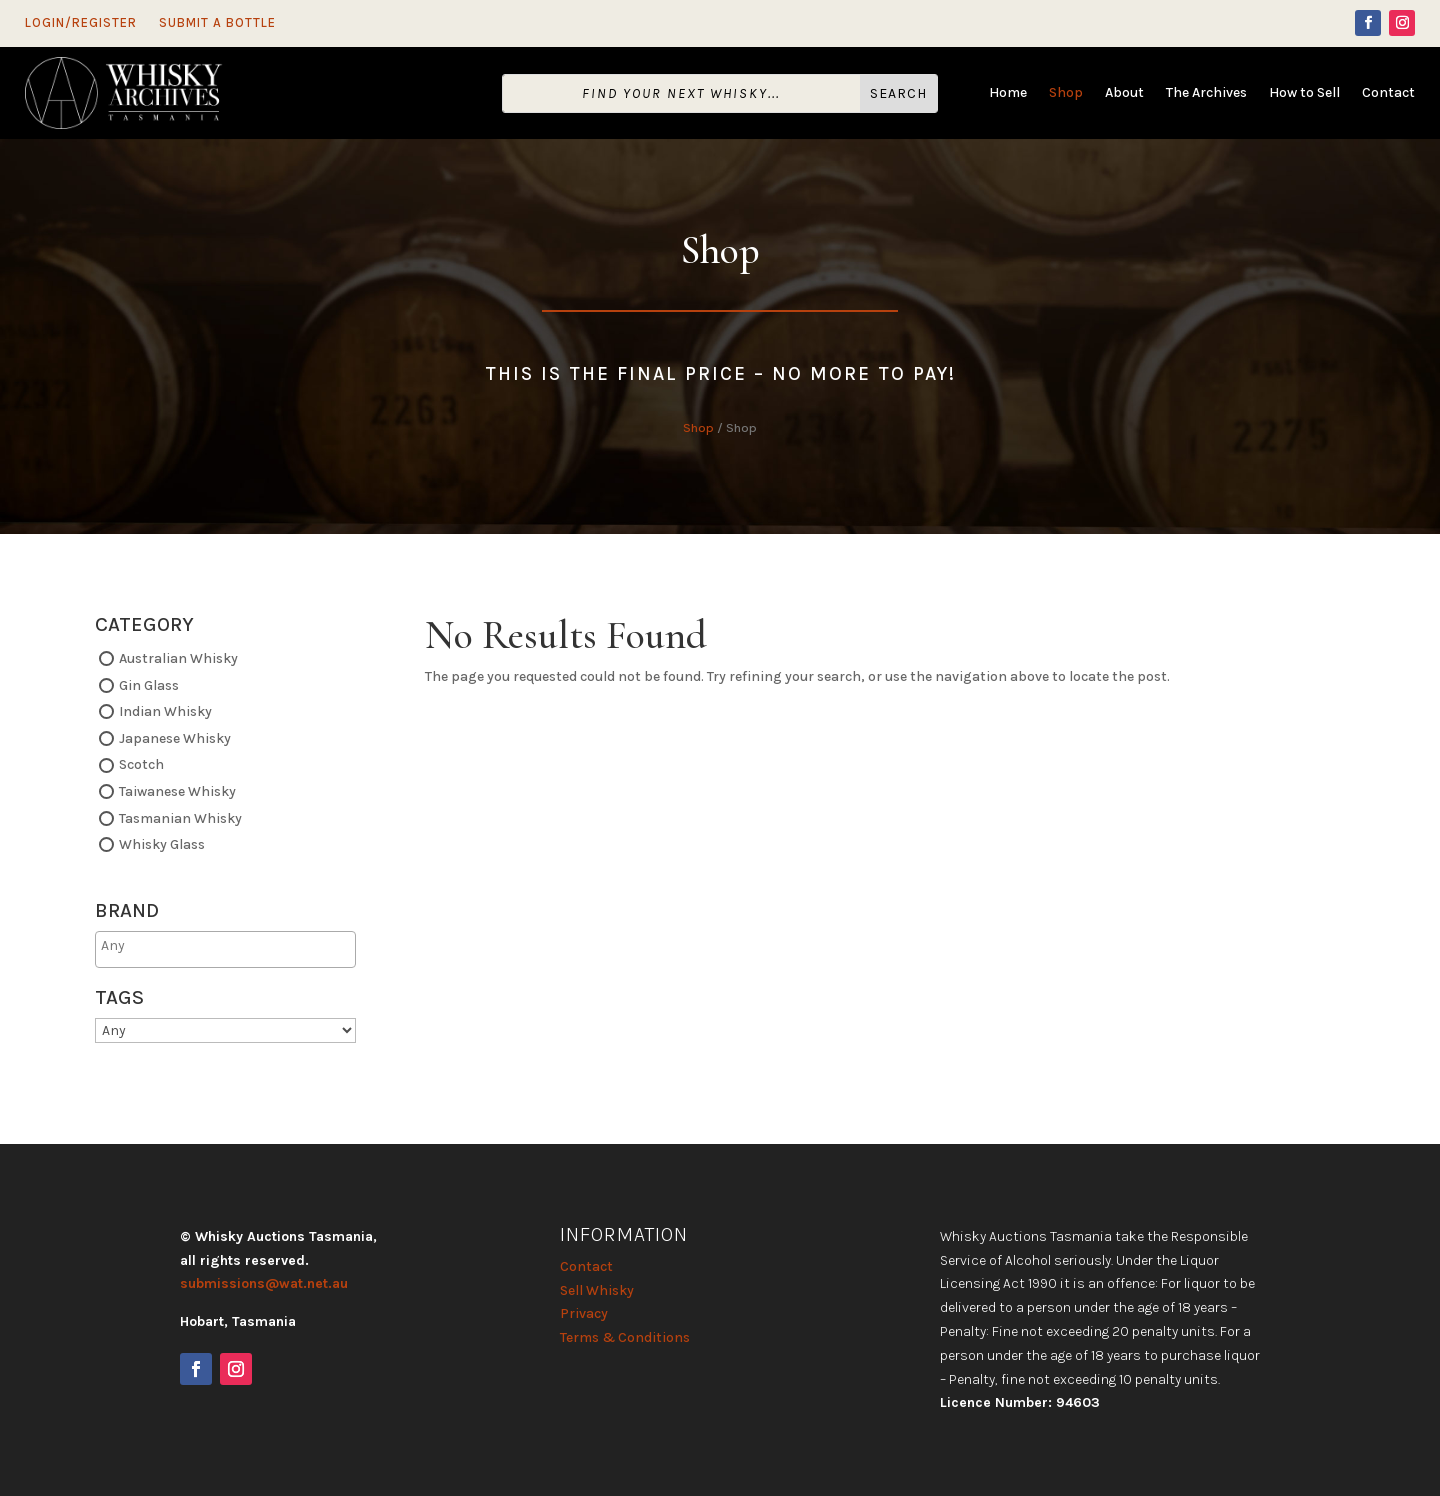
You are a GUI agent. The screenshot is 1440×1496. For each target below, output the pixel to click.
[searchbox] (179, 945)
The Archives (1206, 93)
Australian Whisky (178, 658)
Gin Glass (149, 684)
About (1124, 93)
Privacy (584, 1313)
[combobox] (225, 949)
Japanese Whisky (175, 737)
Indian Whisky (165, 711)
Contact (1388, 93)
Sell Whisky (597, 1290)
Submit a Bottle (217, 23)
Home (1008, 93)
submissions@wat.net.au (264, 1283)
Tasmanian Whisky (180, 817)
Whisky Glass (162, 844)
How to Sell (1304, 93)
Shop (1066, 93)
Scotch (141, 764)
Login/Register (81, 23)
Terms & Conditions (625, 1337)
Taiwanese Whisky (177, 791)
